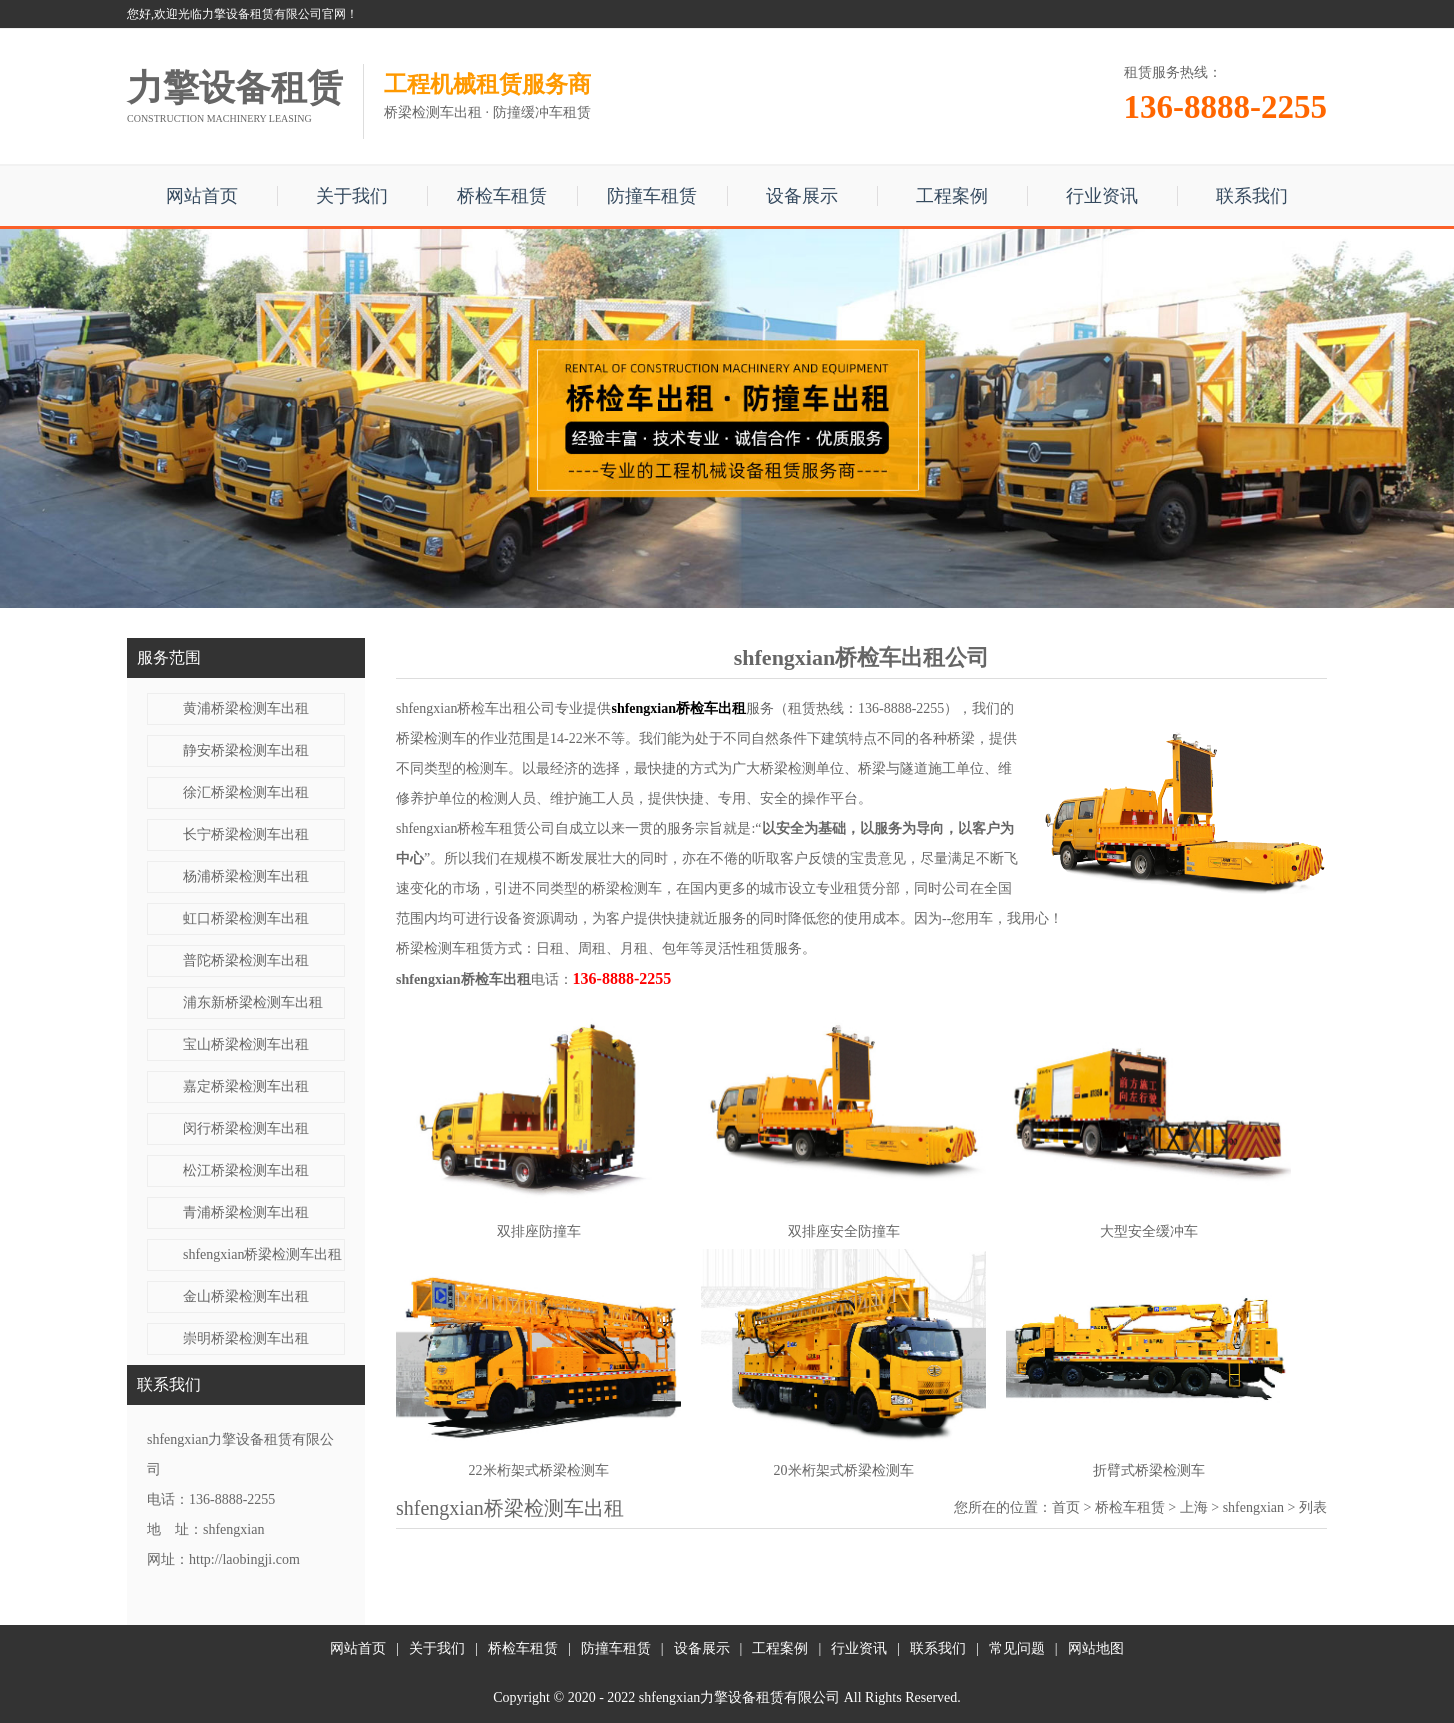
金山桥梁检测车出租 (246, 1296)
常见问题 (1017, 1648)
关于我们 (352, 196)
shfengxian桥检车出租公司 (475, 708)
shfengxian (1253, 1507)
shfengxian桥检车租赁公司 (475, 828)
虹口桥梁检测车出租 (246, 918)
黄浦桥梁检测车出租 (246, 708)
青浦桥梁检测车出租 (246, 1212)
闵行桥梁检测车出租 (246, 1128)
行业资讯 (1102, 196)
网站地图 (1096, 1648)
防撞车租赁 (652, 196)
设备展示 (802, 196)
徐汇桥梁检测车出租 (246, 792)
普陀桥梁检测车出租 (246, 960)
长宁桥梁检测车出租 (246, 834)
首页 (1066, 1507)
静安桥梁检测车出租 (246, 750)
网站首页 (202, 196)
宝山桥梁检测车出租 (246, 1044)
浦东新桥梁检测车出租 (253, 1002)
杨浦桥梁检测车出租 (246, 876)
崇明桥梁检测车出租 (246, 1338)
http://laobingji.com (244, 1559)
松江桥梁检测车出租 (246, 1170)
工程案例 (952, 196)
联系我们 (1252, 196)
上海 (1194, 1507)
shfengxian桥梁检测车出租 (262, 1254)
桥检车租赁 (502, 196)
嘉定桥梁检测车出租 (246, 1086)
